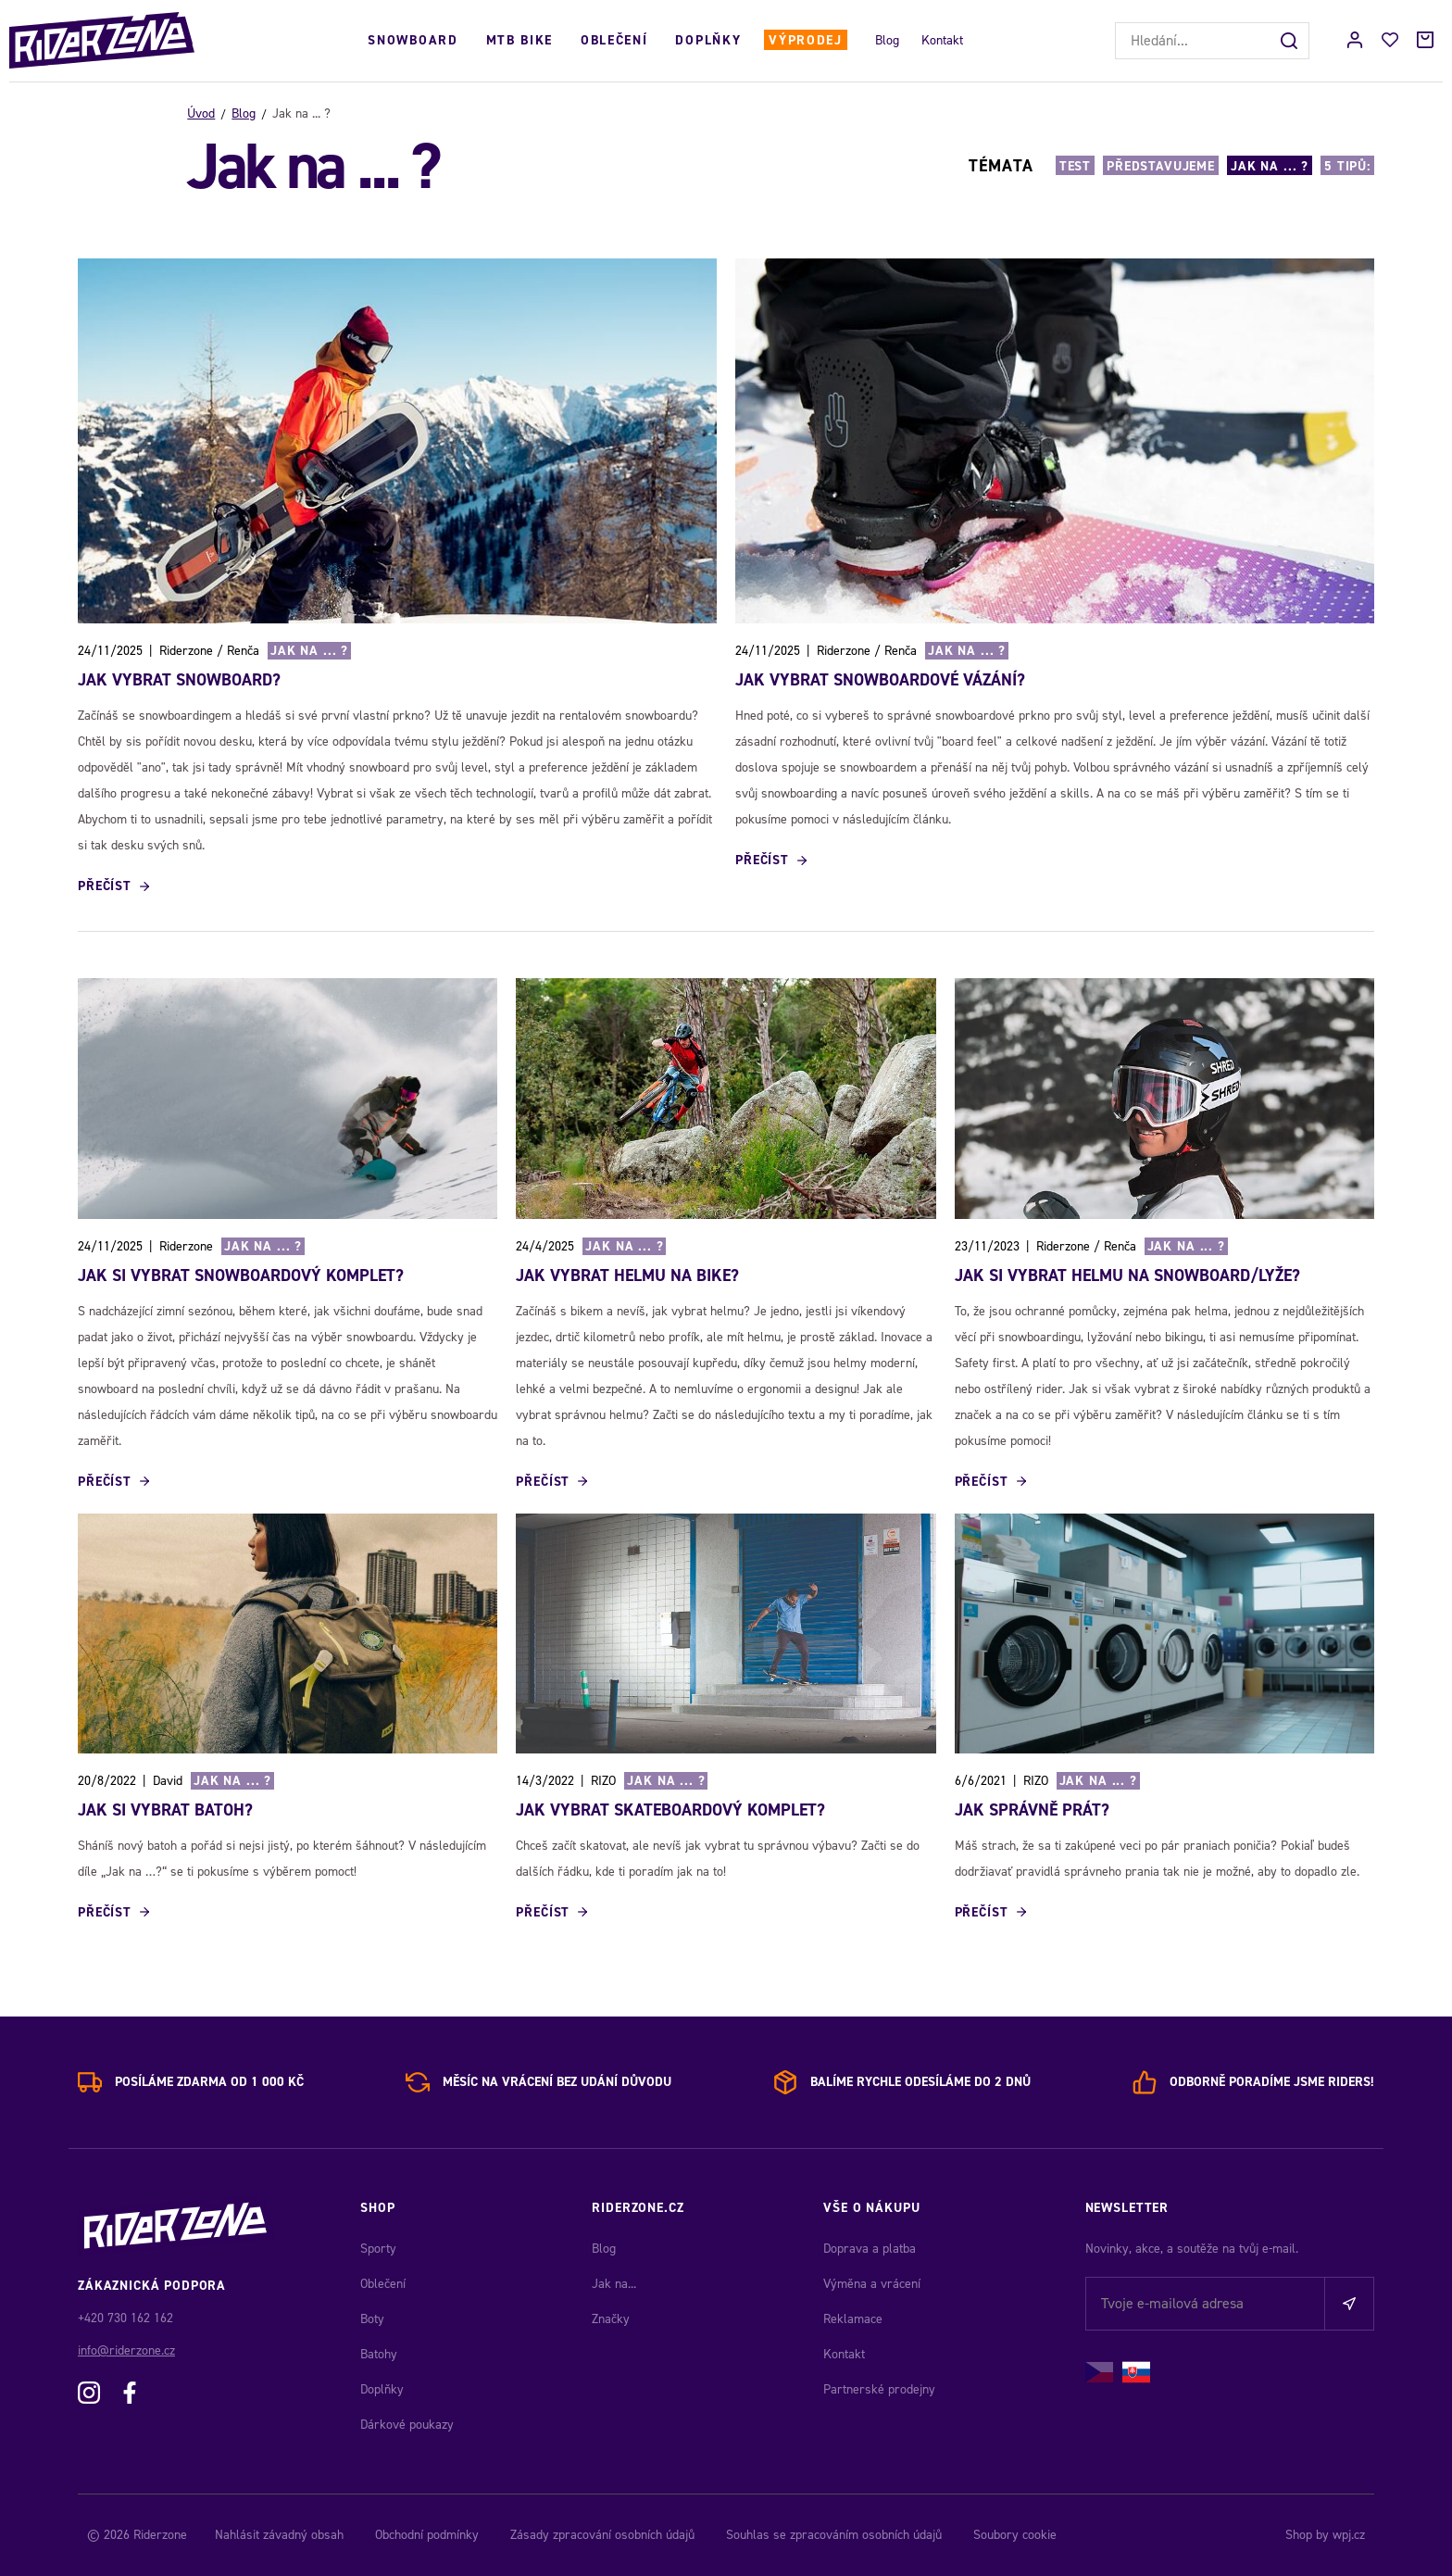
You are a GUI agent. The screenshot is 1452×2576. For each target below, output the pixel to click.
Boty (372, 2319)
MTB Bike (519, 40)
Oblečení (614, 40)
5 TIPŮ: (1347, 166)
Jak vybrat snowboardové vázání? (880, 680)
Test (1075, 166)
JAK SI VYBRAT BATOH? (165, 1810)
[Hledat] (1290, 40)
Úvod (201, 113)
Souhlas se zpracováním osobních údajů (834, 2535)
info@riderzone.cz (126, 2350)
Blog (887, 40)
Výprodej (805, 40)
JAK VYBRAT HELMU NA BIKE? (627, 1275)
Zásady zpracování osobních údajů (602, 2535)
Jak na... (614, 2284)
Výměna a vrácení (871, 2284)
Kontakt (942, 40)
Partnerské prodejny (879, 2389)
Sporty (378, 2248)
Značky (611, 2319)
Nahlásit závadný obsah (279, 2535)
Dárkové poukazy (407, 2424)
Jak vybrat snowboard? (179, 680)
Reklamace (852, 2319)
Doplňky (708, 40)
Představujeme (1161, 166)
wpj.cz (1349, 2535)
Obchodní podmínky (427, 2535)
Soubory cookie (1015, 2535)
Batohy (378, 2354)
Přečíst (104, 886)
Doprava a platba (869, 2248)
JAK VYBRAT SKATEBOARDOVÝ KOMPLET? (670, 1810)
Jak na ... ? (1269, 166)
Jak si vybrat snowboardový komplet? (241, 1275)
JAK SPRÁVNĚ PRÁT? (1032, 1810)
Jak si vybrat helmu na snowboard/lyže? (1127, 1275)
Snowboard (412, 40)
